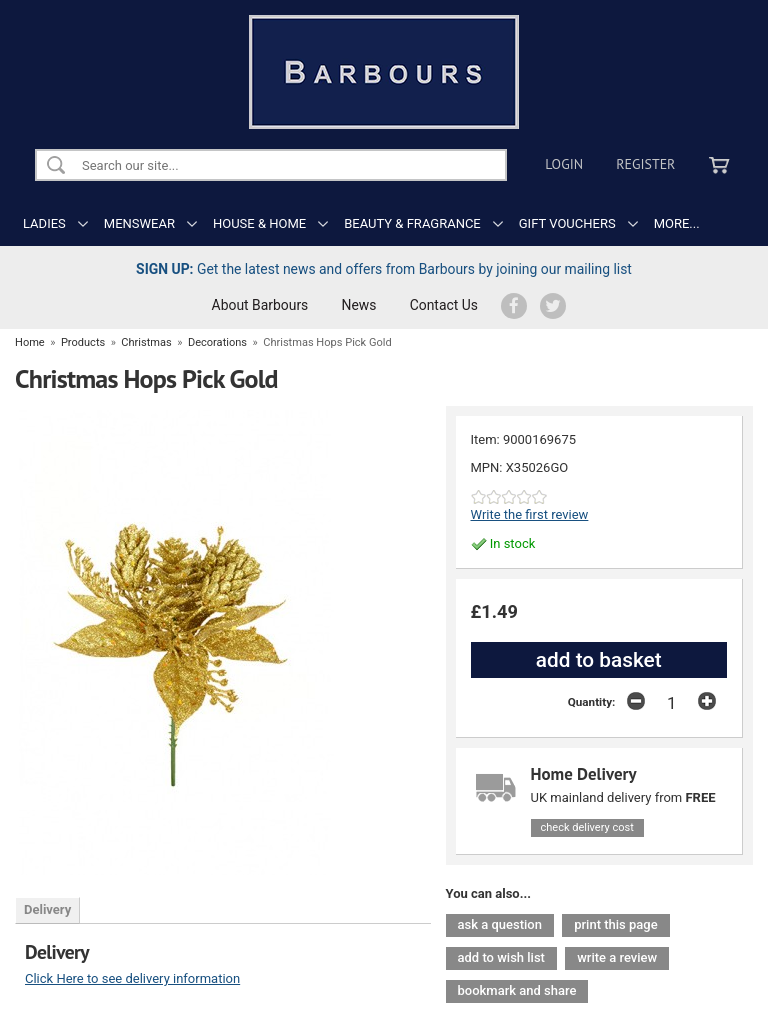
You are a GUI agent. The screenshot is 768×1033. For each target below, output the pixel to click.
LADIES (44, 223)
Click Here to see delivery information (132, 978)
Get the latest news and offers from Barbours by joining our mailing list (384, 269)
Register (645, 164)
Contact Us (444, 305)
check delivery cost (587, 827)
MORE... (677, 223)
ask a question (500, 924)
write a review (617, 957)
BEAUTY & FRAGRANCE (412, 223)
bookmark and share (517, 990)
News (359, 305)
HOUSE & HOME (259, 223)
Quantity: (592, 702)
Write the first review (530, 514)
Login (564, 164)
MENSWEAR (139, 223)
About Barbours (260, 305)
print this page (615, 924)
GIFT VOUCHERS (567, 223)
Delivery (47, 909)
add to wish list (501, 957)
